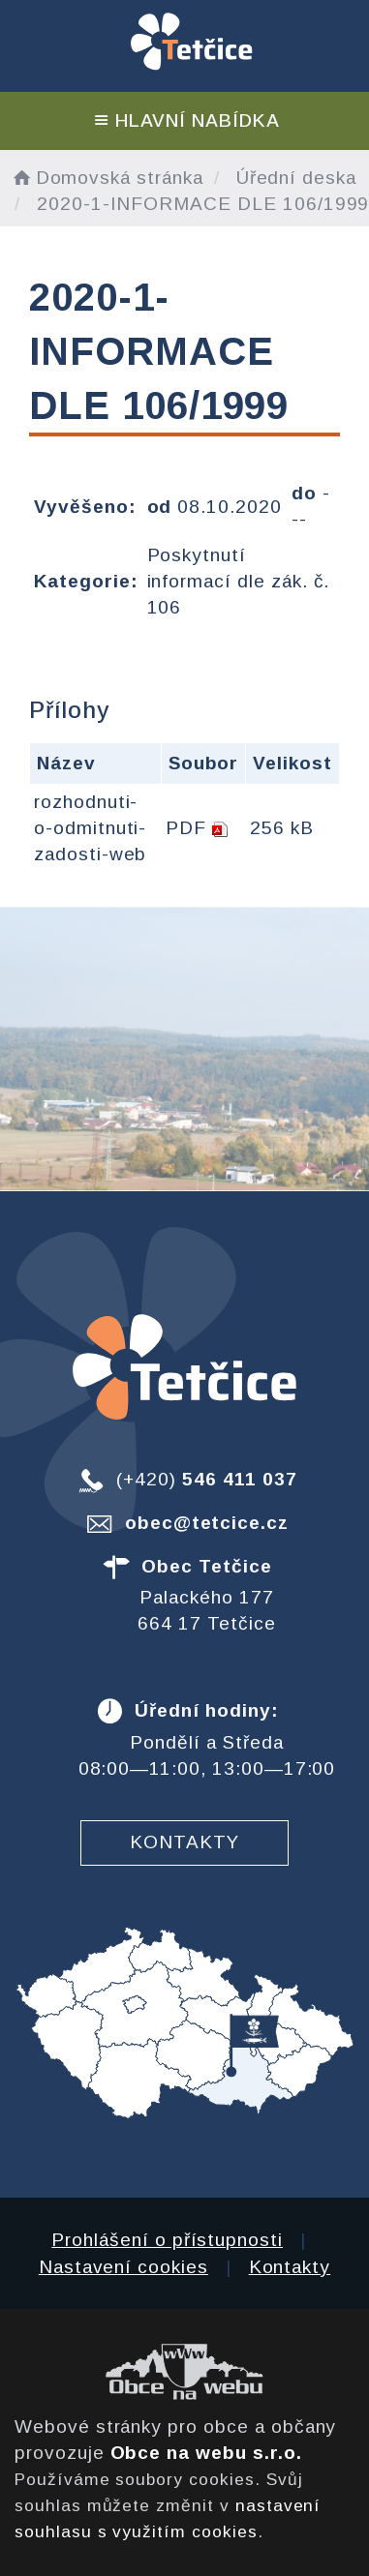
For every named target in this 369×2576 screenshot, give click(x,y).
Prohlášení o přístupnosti (167, 2240)
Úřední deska (296, 177)
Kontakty (184, 1842)
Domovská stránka (106, 177)
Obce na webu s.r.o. (206, 2452)
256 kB (282, 828)
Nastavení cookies (123, 2267)
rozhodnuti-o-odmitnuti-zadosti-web (90, 828)
